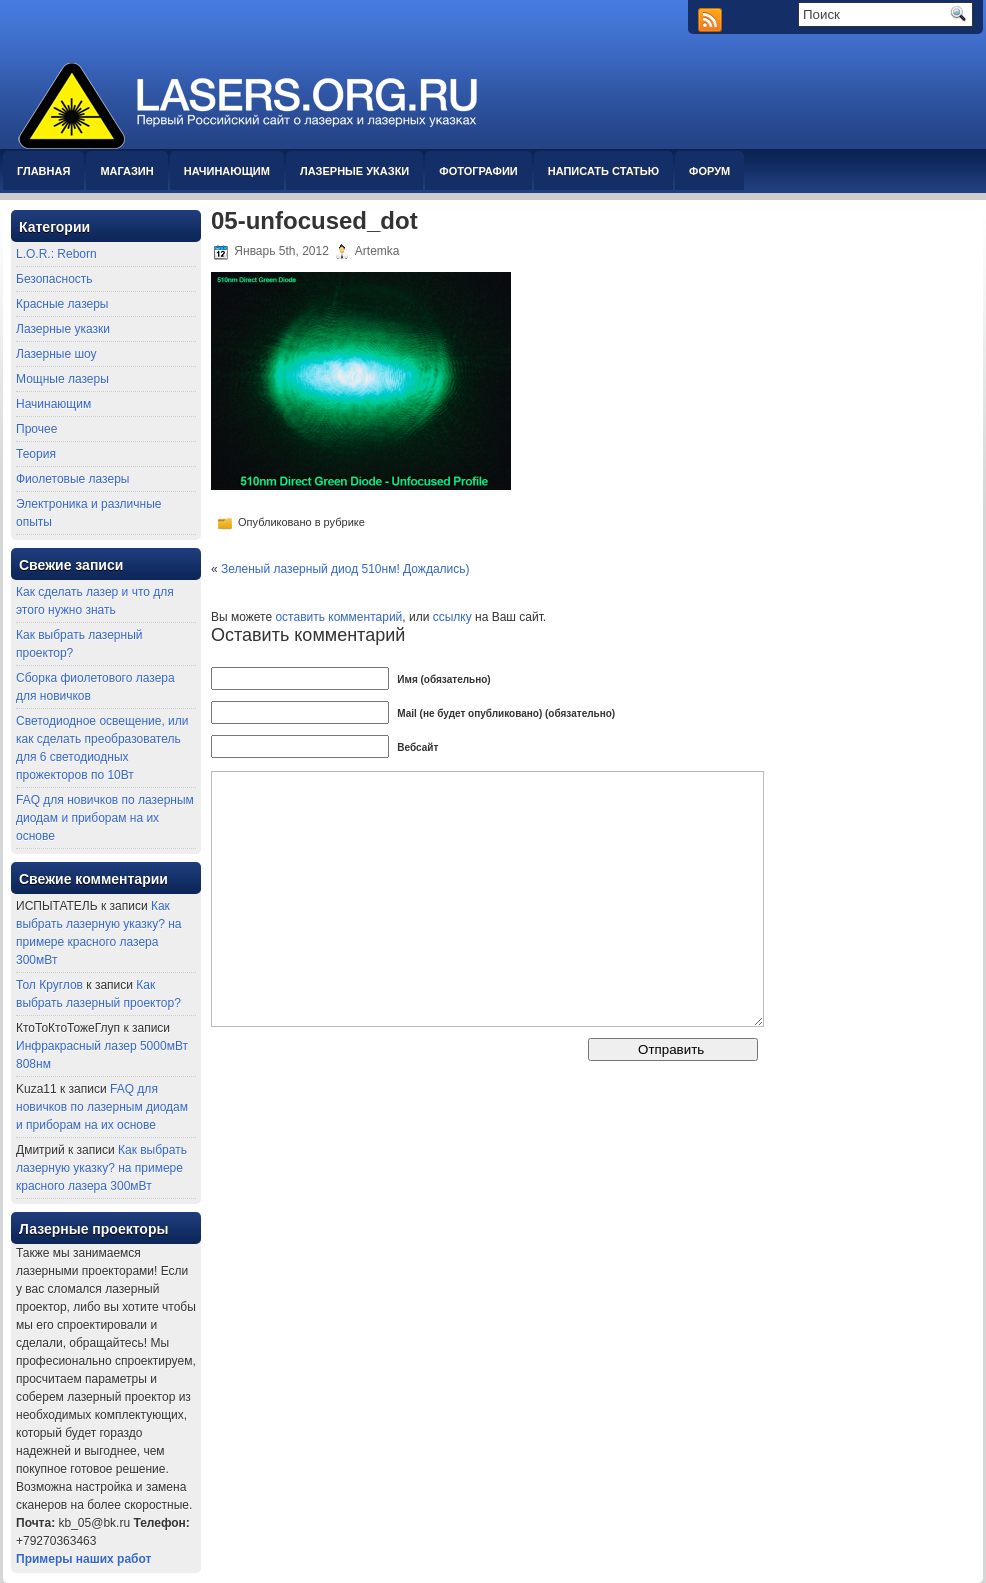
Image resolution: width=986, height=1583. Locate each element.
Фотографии (478, 171)
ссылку (452, 617)
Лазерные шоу (56, 354)
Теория (36, 454)
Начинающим (227, 171)
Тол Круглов (49, 985)
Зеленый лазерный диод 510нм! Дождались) (345, 569)
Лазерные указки (354, 171)
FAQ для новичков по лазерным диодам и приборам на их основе (105, 818)
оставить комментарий (338, 617)
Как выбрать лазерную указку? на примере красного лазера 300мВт (101, 1168)
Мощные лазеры (62, 379)
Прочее (36, 429)
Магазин (126, 171)
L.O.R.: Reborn (56, 254)
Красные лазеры (62, 304)
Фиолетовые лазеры (72, 479)
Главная (43, 171)
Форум (709, 171)
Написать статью (603, 171)
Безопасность (54, 279)
